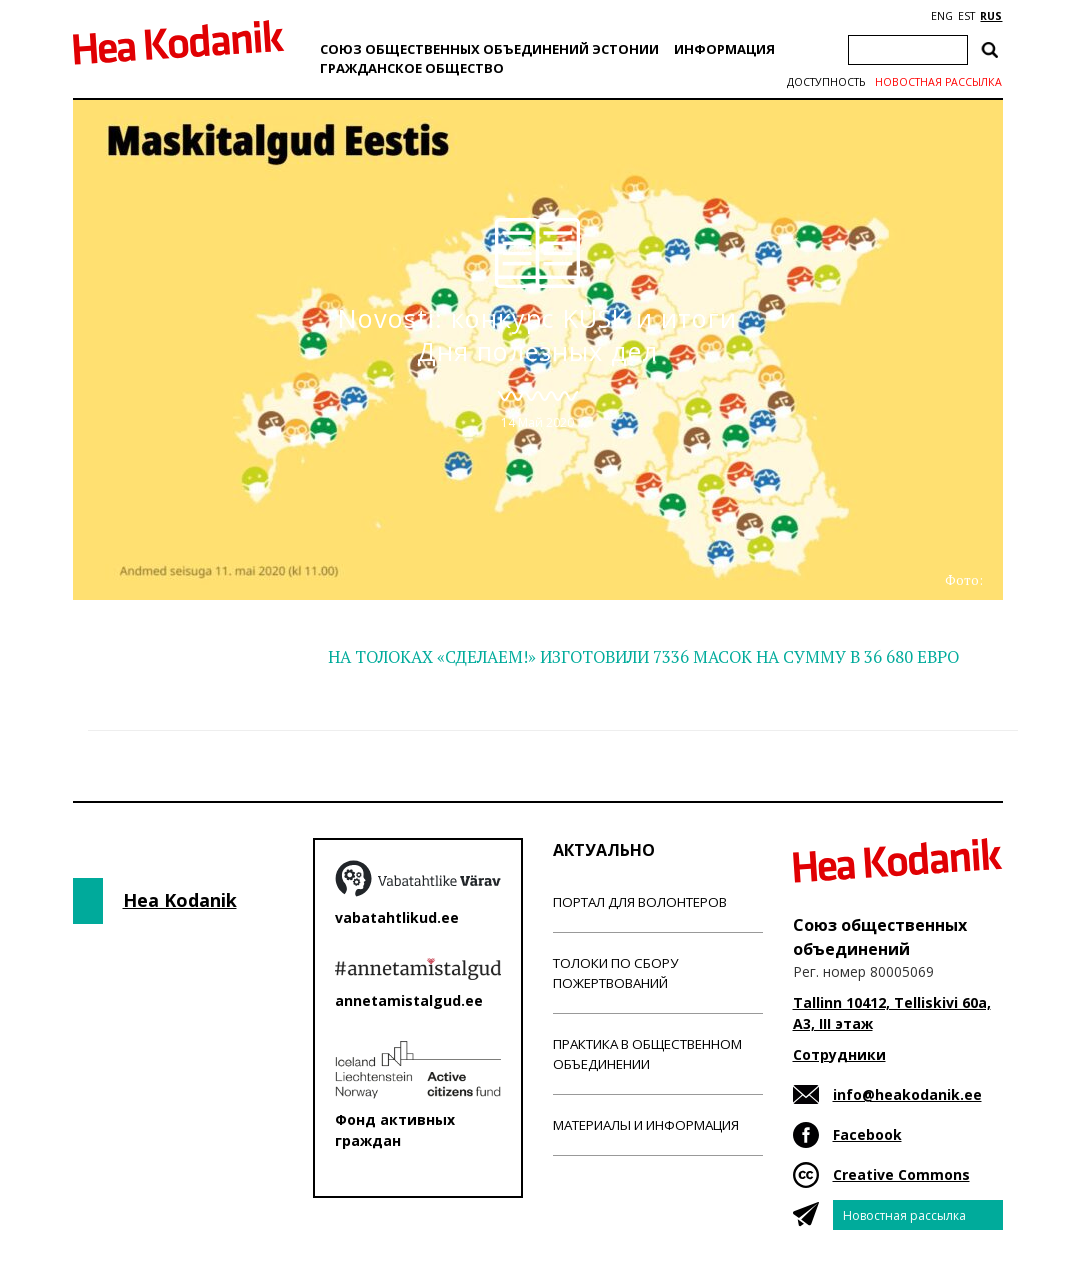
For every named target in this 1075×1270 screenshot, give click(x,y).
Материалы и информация (646, 1125)
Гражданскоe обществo (412, 68)
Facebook (867, 1134)
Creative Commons (901, 1174)
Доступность (826, 82)
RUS (991, 16)
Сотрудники (839, 1054)
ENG (942, 16)
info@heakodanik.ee (907, 1094)
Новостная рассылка (938, 82)
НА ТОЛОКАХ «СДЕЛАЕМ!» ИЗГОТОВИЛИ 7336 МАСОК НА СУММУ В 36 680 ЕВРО (643, 657)
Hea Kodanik (180, 900)
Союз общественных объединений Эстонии (489, 49)
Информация (724, 49)
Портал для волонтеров (640, 902)
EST (966, 16)
